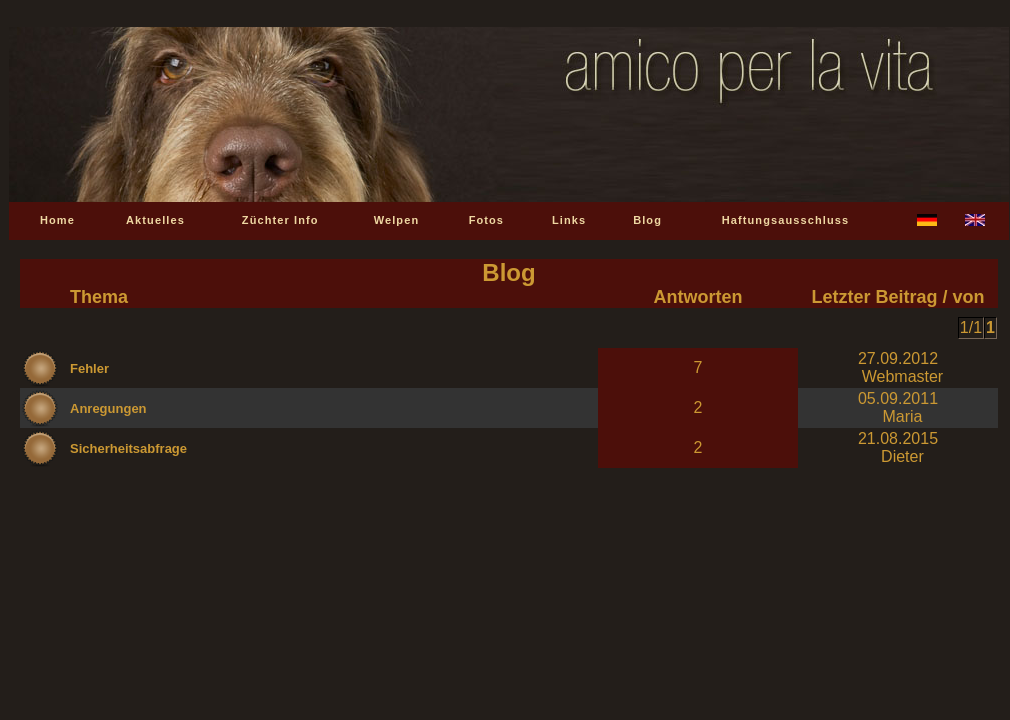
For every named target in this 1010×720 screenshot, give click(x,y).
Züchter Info (280, 220)
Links (569, 220)
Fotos (486, 220)
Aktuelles (155, 220)
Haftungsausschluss (785, 220)
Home (57, 220)
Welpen (397, 220)
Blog (647, 220)
